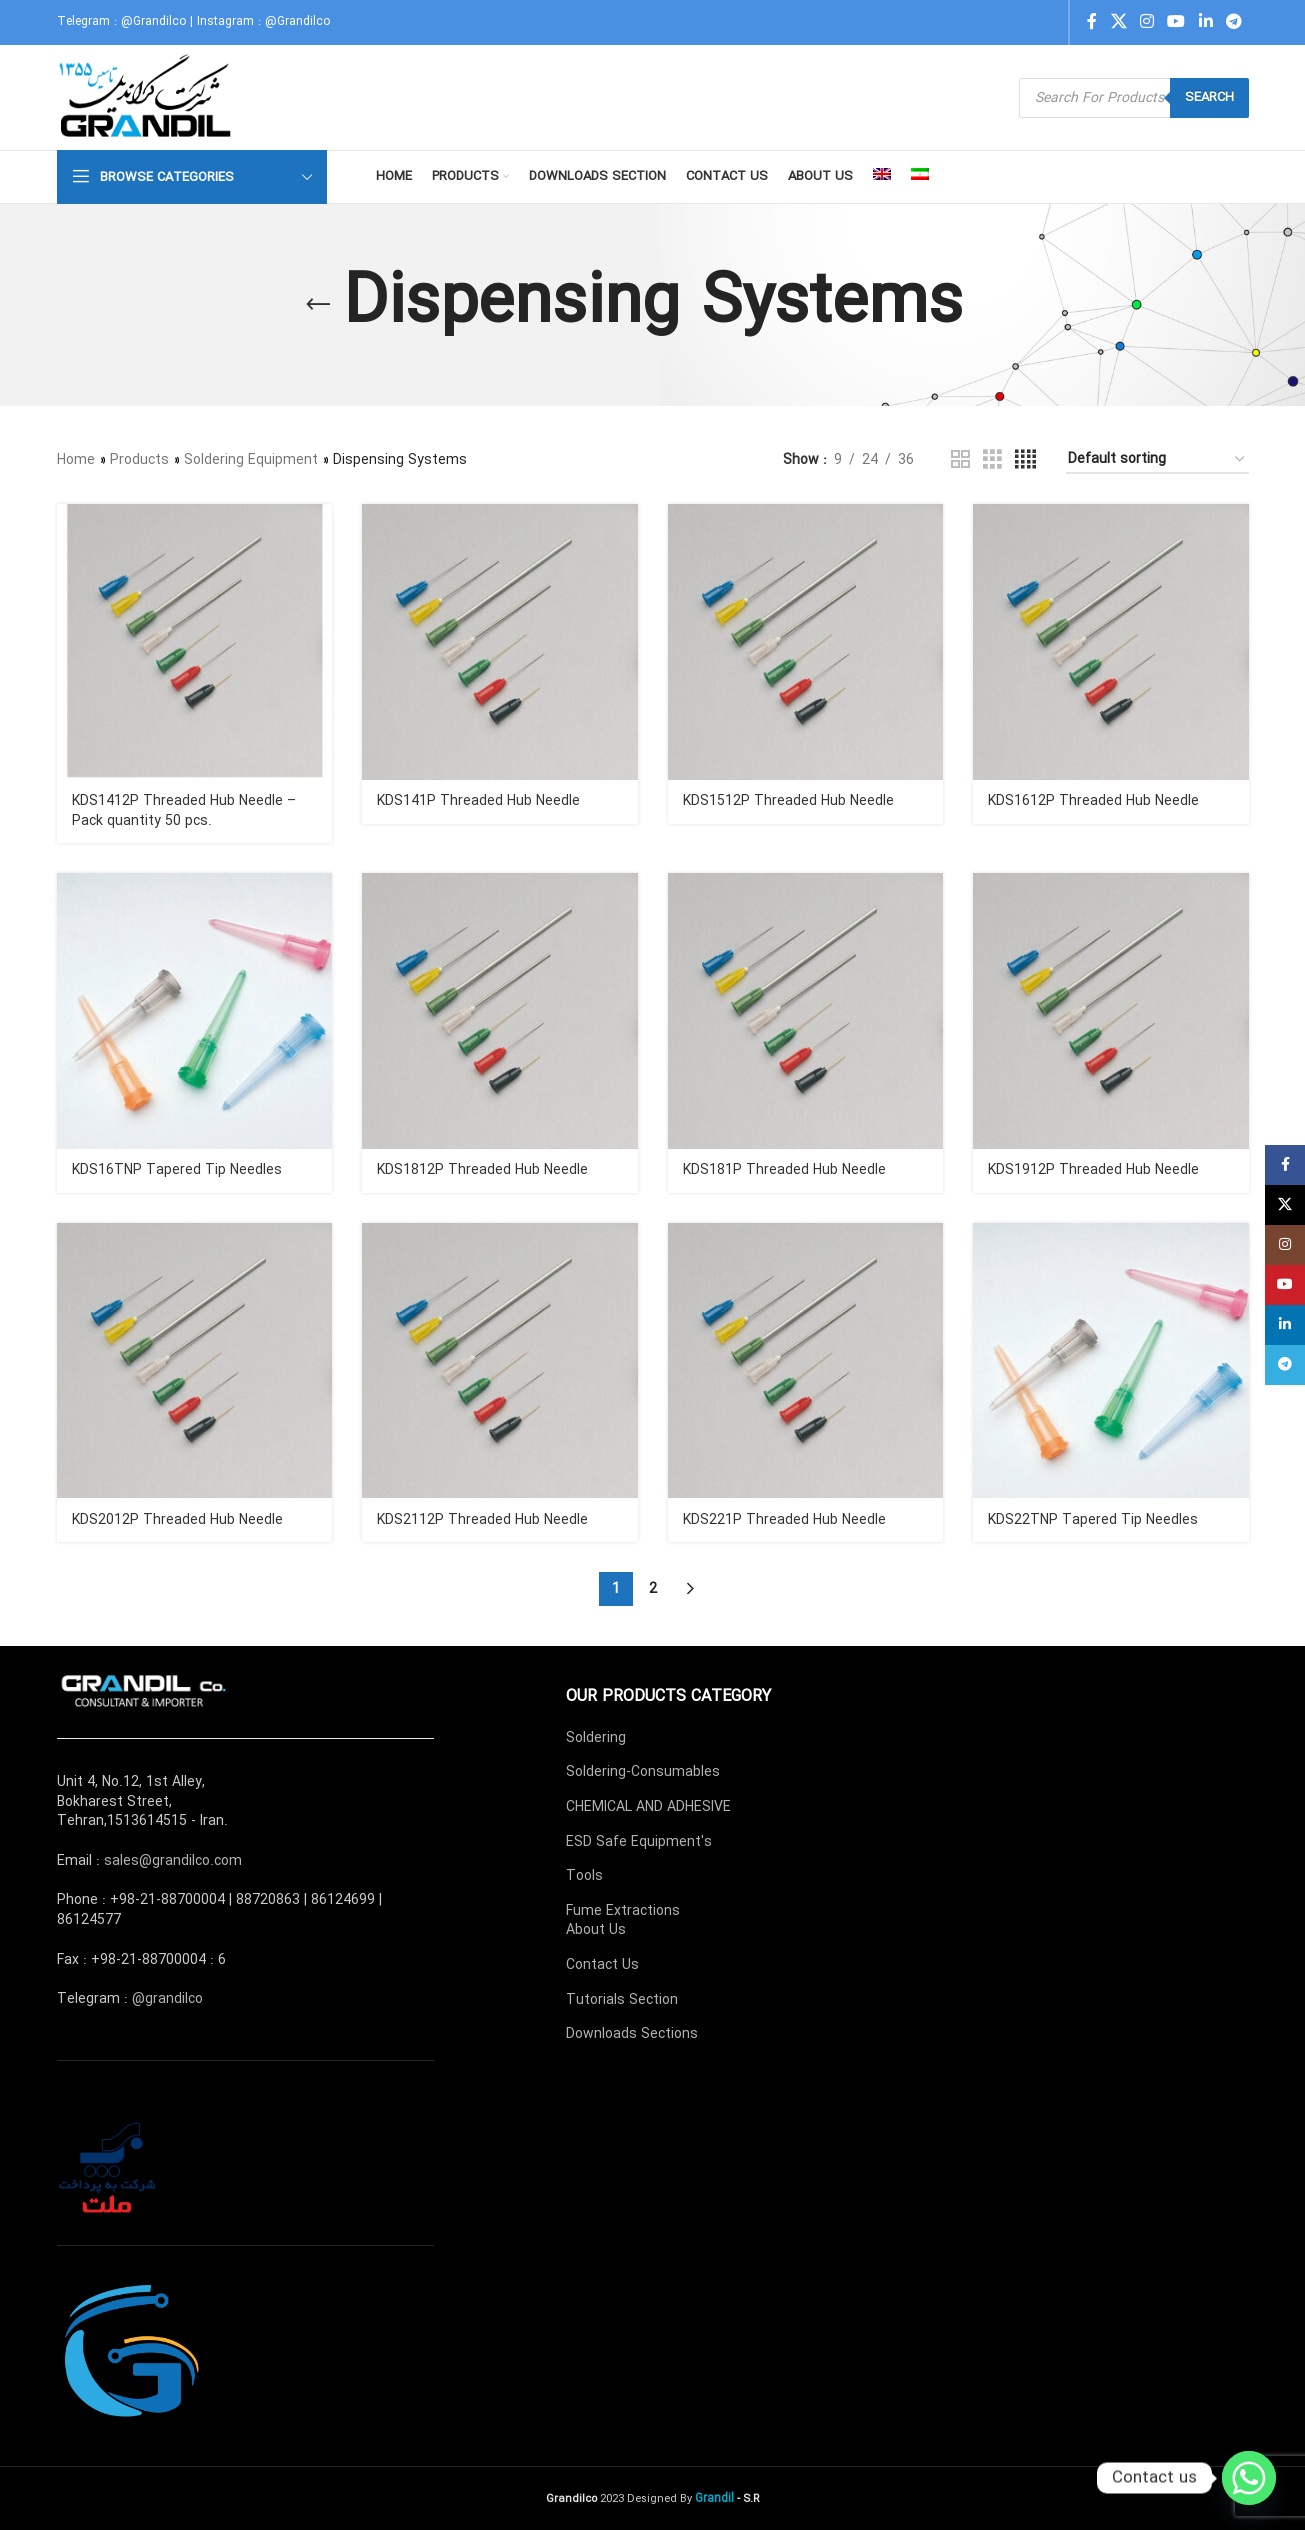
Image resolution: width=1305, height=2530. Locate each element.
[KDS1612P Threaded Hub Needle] (1111, 642)
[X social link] (1118, 22)
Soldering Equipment (251, 460)
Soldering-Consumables (643, 1772)
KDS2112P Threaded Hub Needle (482, 1520)
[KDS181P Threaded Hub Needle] (806, 1011)
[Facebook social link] (1092, 22)
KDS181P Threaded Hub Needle (784, 1170)
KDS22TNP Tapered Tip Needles (1093, 1520)
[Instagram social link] (1146, 22)
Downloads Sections (632, 2034)
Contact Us (602, 1965)
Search (1209, 97)
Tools (584, 1876)
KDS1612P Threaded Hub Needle (1093, 801)
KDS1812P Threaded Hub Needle (482, 1170)
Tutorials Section (622, 2000)
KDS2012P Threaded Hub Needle (177, 1520)
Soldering (596, 1738)
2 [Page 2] (653, 1589)
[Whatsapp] (1249, 2478)
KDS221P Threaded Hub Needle (784, 1520)
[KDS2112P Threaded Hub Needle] (500, 1361)
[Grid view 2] (960, 460)
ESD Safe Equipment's (639, 1842)
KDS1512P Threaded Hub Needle (788, 801)
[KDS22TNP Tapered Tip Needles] (1111, 1361)
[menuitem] (882, 177)
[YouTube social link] (1176, 22)
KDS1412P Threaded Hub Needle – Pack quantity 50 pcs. (184, 811)
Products (139, 460)
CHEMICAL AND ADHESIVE (648, 1807)
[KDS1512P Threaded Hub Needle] (806, 642)
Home (76, 460)
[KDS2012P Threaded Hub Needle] (195, 1361)
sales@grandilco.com (173, 1861)
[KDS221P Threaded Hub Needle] (806, 1361)
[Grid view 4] (1025, 460)
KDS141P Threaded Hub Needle (478, 801)
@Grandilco (153, 21)
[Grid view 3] (992, 460)
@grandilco (167, 1999)
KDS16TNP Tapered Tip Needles (177, 1170)
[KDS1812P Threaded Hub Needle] (500, 1011)
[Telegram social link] (1233, 22)
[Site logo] (147, 97)
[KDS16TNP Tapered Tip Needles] (195, 1011)
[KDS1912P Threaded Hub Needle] (1111, 1011)
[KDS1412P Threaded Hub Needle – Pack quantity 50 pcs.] (195, 642)
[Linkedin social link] (1205, 22)
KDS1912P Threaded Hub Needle (1093, 1170)
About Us (596, 1930)
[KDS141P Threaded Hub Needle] (500, 642)
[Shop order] (1157, 460)
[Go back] (318, 305)
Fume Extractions (623, 1911)
